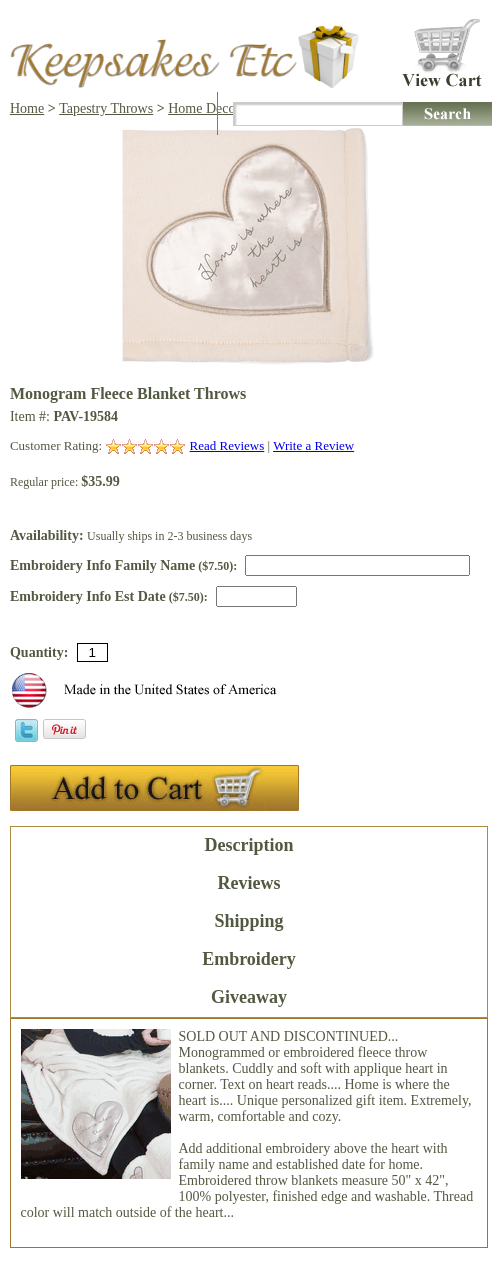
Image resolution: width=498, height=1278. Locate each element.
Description (248, 845)
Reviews (249, 883)
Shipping (248, 921)
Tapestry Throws (106, 108)
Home (27, 108)
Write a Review (313, 445)
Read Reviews (227, 445)
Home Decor (204, 108)
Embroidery (249, 959)
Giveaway (249, 997)
